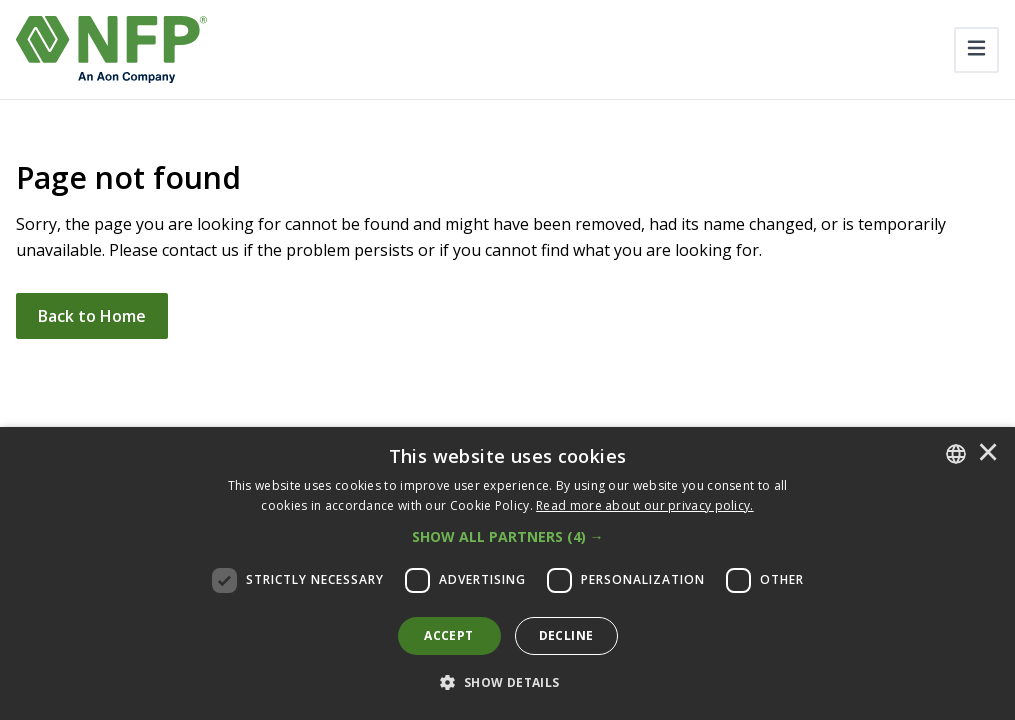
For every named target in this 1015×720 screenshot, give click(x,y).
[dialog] (507, 573)
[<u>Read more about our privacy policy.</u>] (645, 505)
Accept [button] (448, 635)
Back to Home (92, 316)
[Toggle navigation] (976, 50)
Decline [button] (566, 635)
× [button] (988, 454)
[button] (508, 537)
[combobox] (956, 454)
